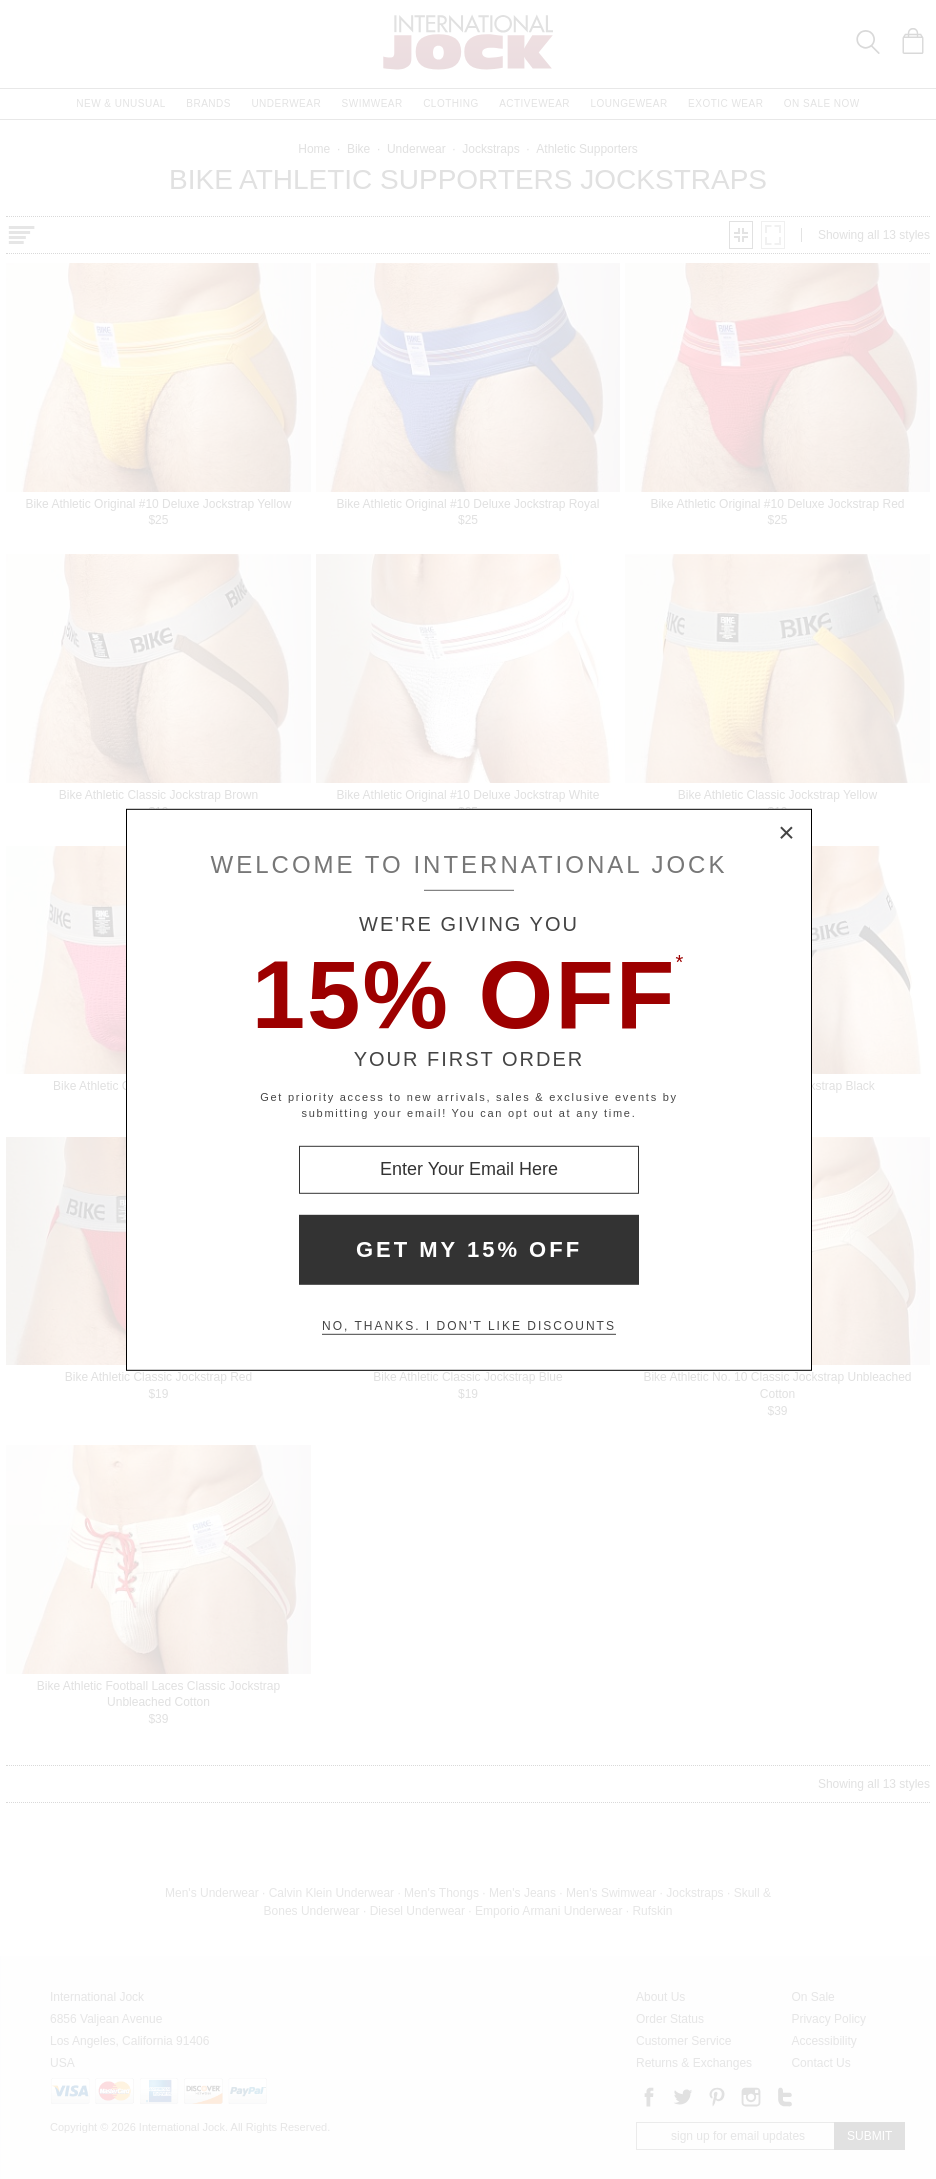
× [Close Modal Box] (787, 833)
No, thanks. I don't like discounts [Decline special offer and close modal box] (469, 1326)
